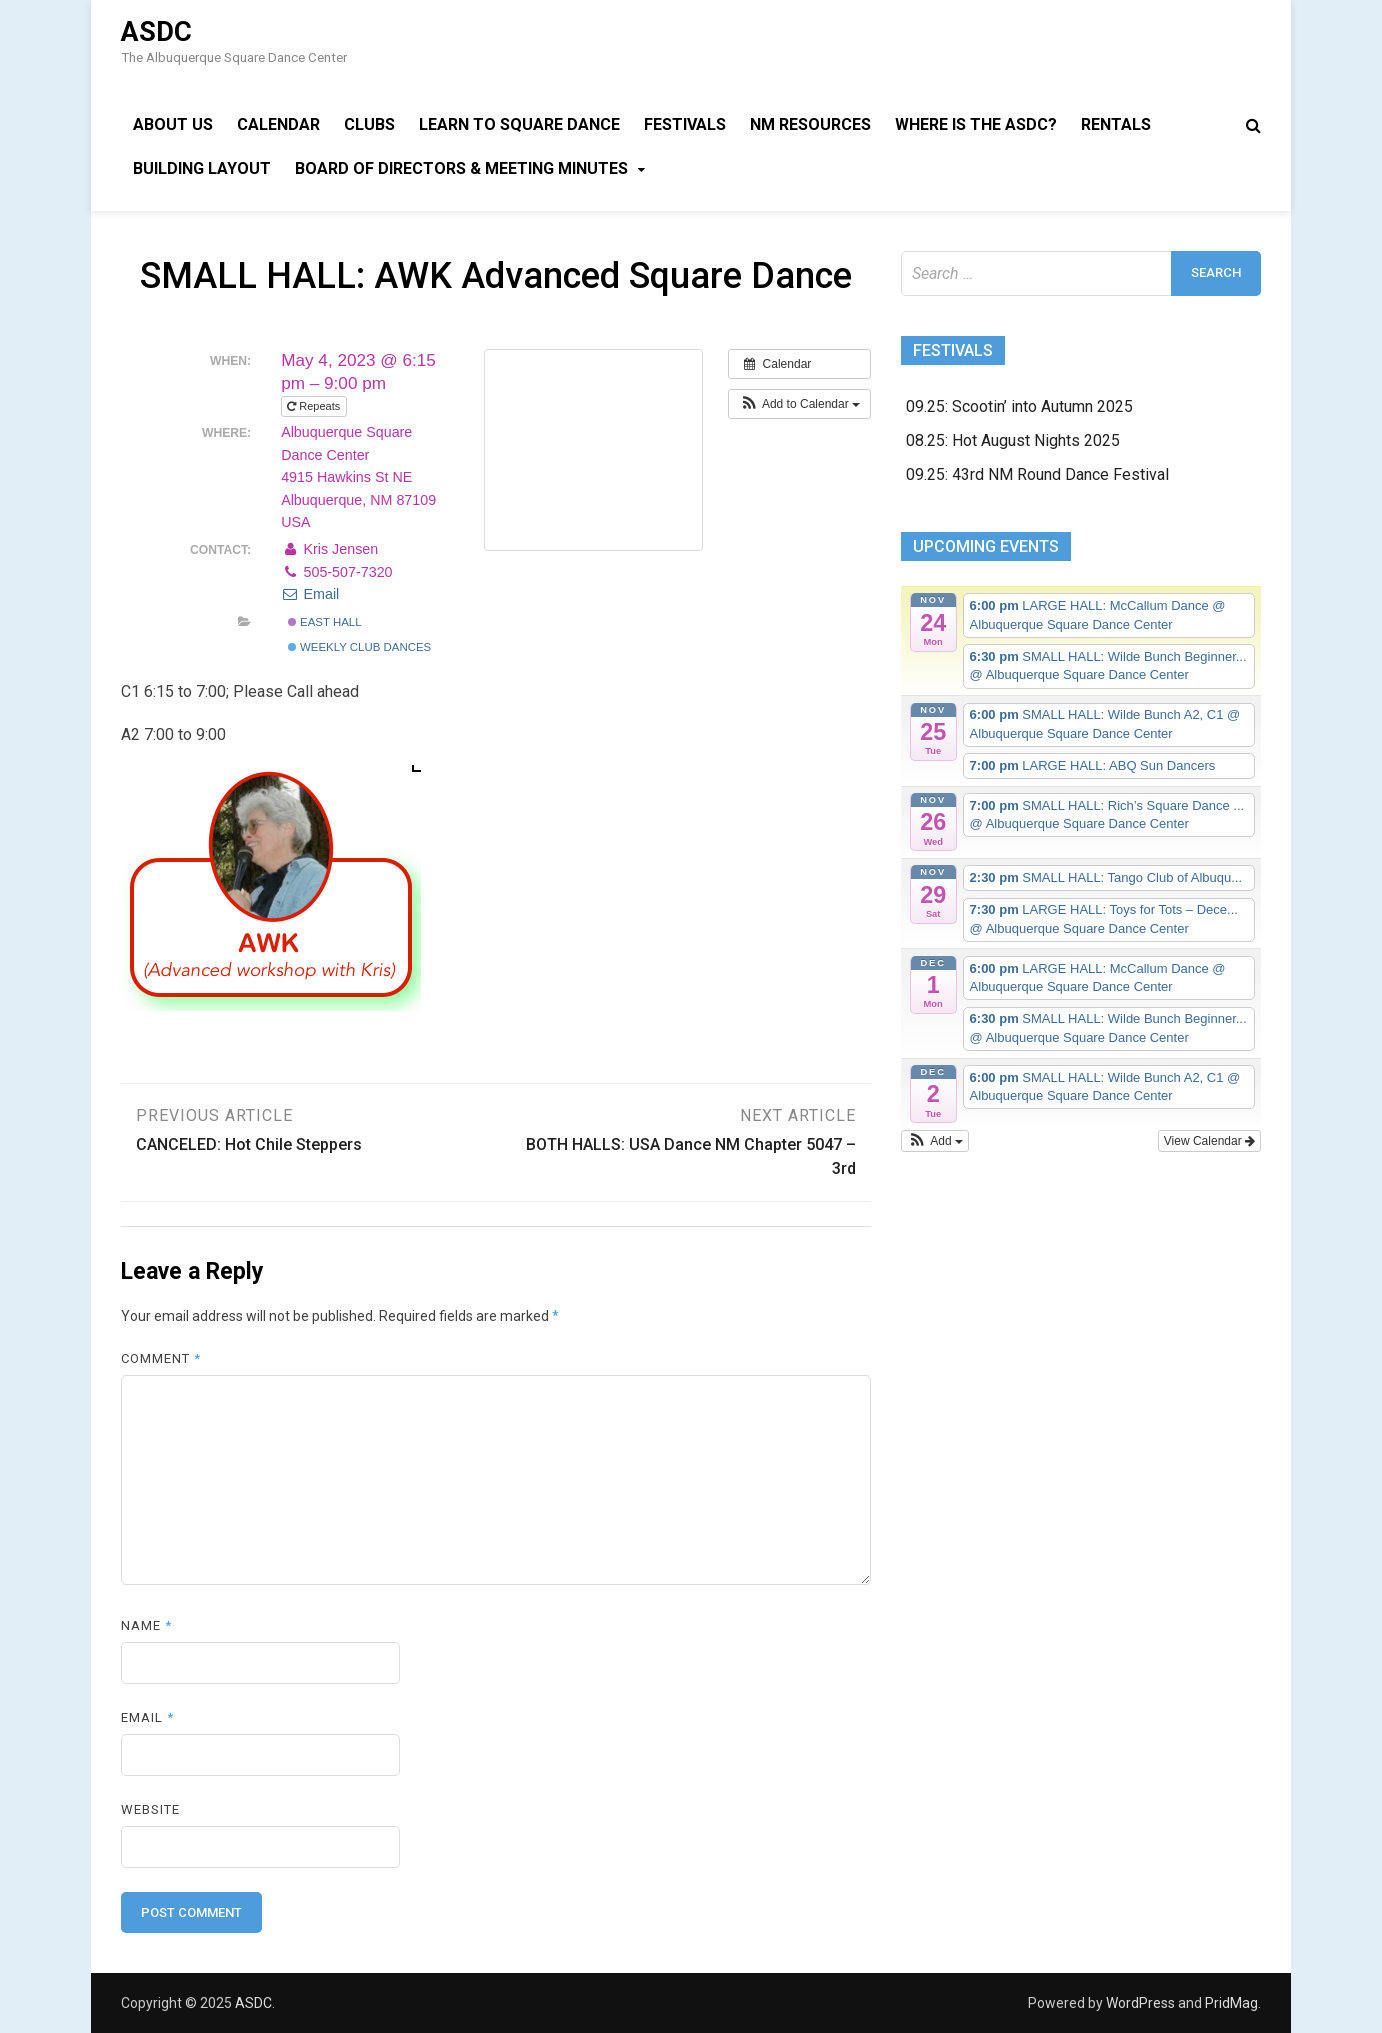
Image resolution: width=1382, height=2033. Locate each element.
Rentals (1116, 124)
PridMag (1231, 2003)
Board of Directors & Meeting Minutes (461, 168)
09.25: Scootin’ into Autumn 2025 (1019, 406)
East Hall (325, 622)
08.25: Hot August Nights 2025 (1013, 440)
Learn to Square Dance (519, 124)
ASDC (156, 32)
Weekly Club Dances (359, 647)
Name (146, 1625)
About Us (173, 124)
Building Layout (202, 168)
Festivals (685, 124)
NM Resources (810, 124)
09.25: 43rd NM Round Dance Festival (1037, 474)
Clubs (369, 124)
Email (310, 594)
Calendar (278, 124)
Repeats (315, 406)
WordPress (1140, 2003)
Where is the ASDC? (976, 124)
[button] (799, 404)
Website (150, 1809)
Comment (161, 1358)
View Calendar (1209, 1141)
